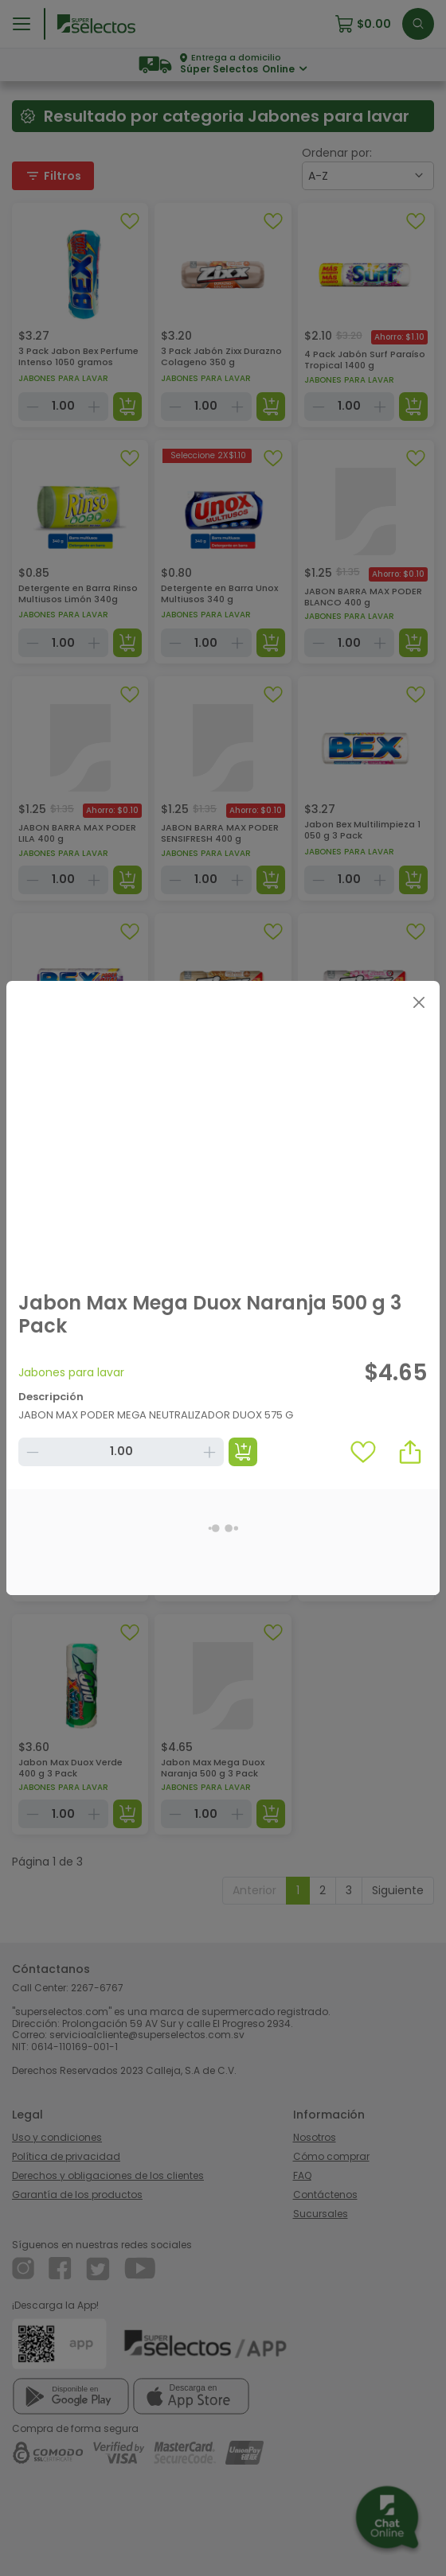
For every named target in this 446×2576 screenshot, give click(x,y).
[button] (410, 1451)
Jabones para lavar (71, 1372)
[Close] (418, 1002)
